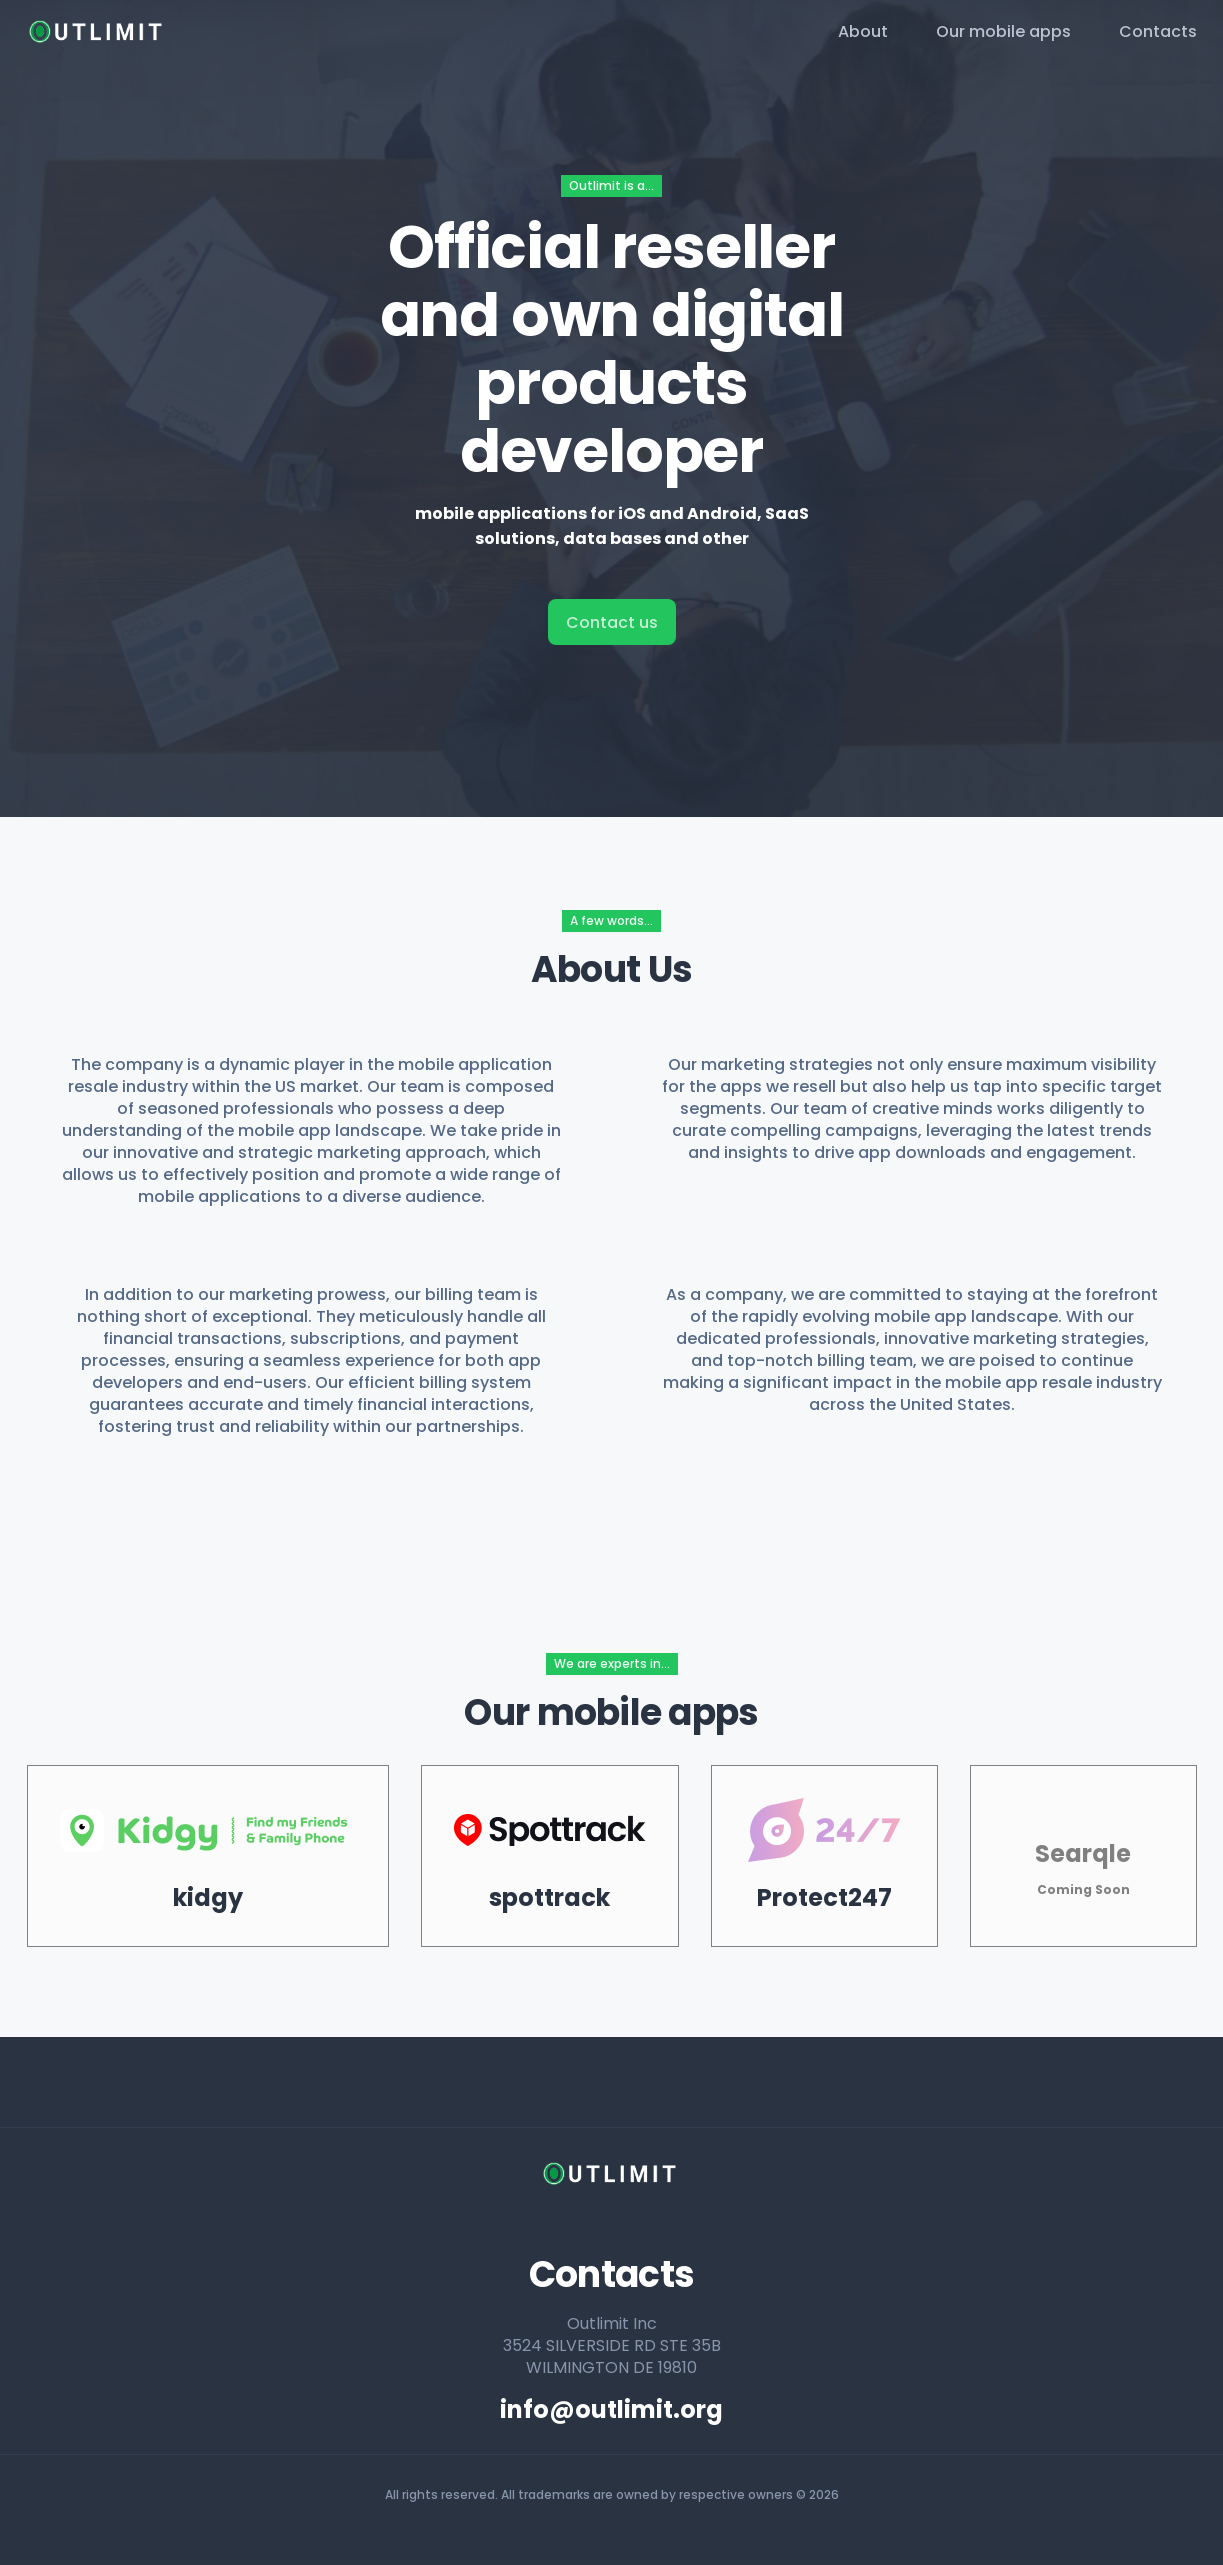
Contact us (612, 622)
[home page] (97, 32)
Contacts (1158, 31)
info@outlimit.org (611, 2409)
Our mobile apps (1003, 31)
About (863, 31)
